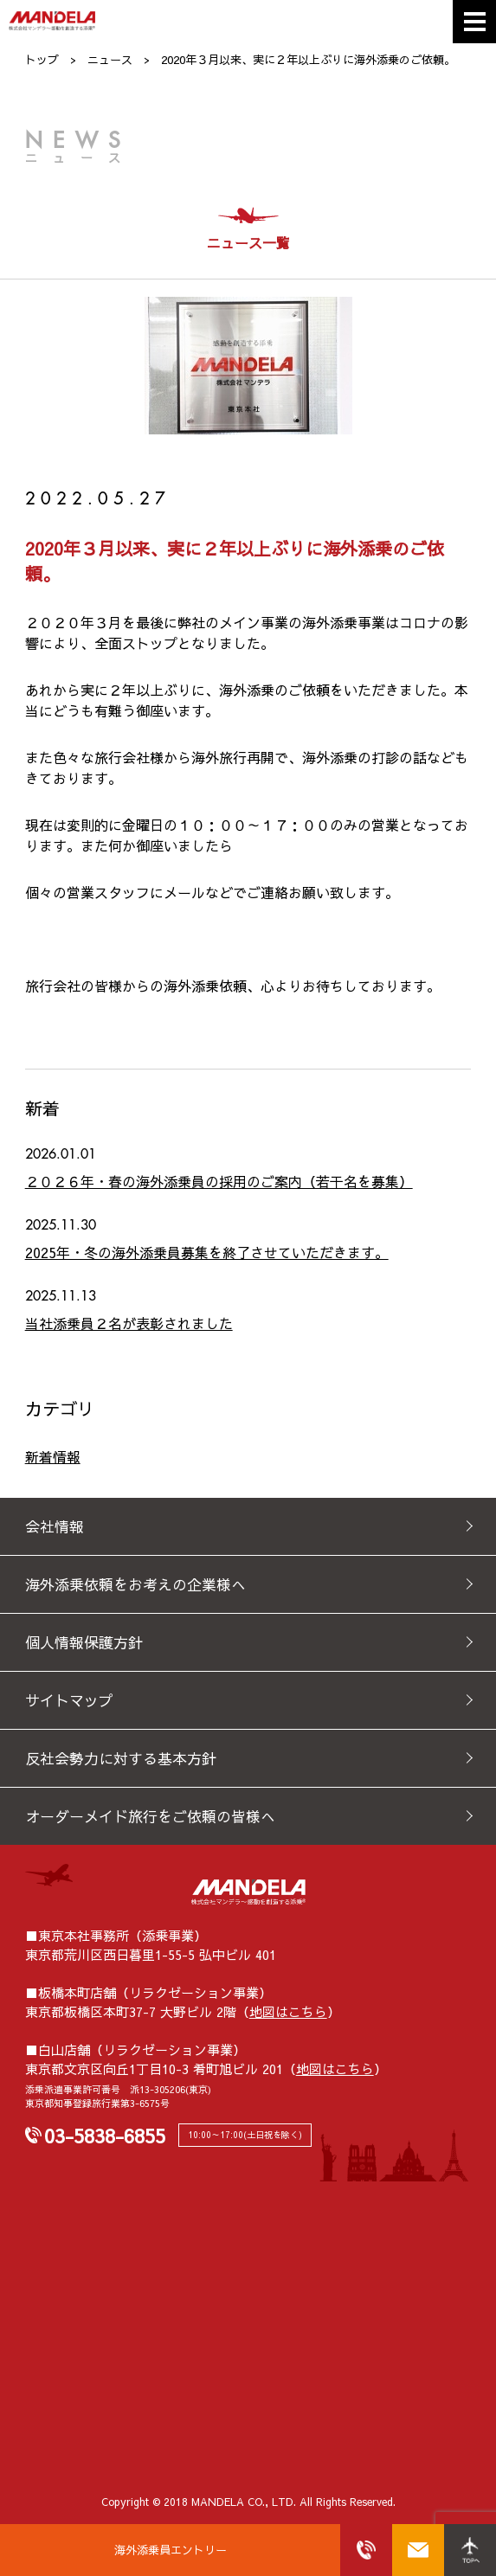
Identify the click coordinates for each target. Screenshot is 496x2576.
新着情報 (53, 1456)
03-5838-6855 (104, 2135)
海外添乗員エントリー (170, 2550)
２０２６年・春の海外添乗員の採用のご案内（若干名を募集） (219, 1181)
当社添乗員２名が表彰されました (129, 1323)
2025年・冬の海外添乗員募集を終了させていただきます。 (207, 1252)
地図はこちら (288, 2011)
